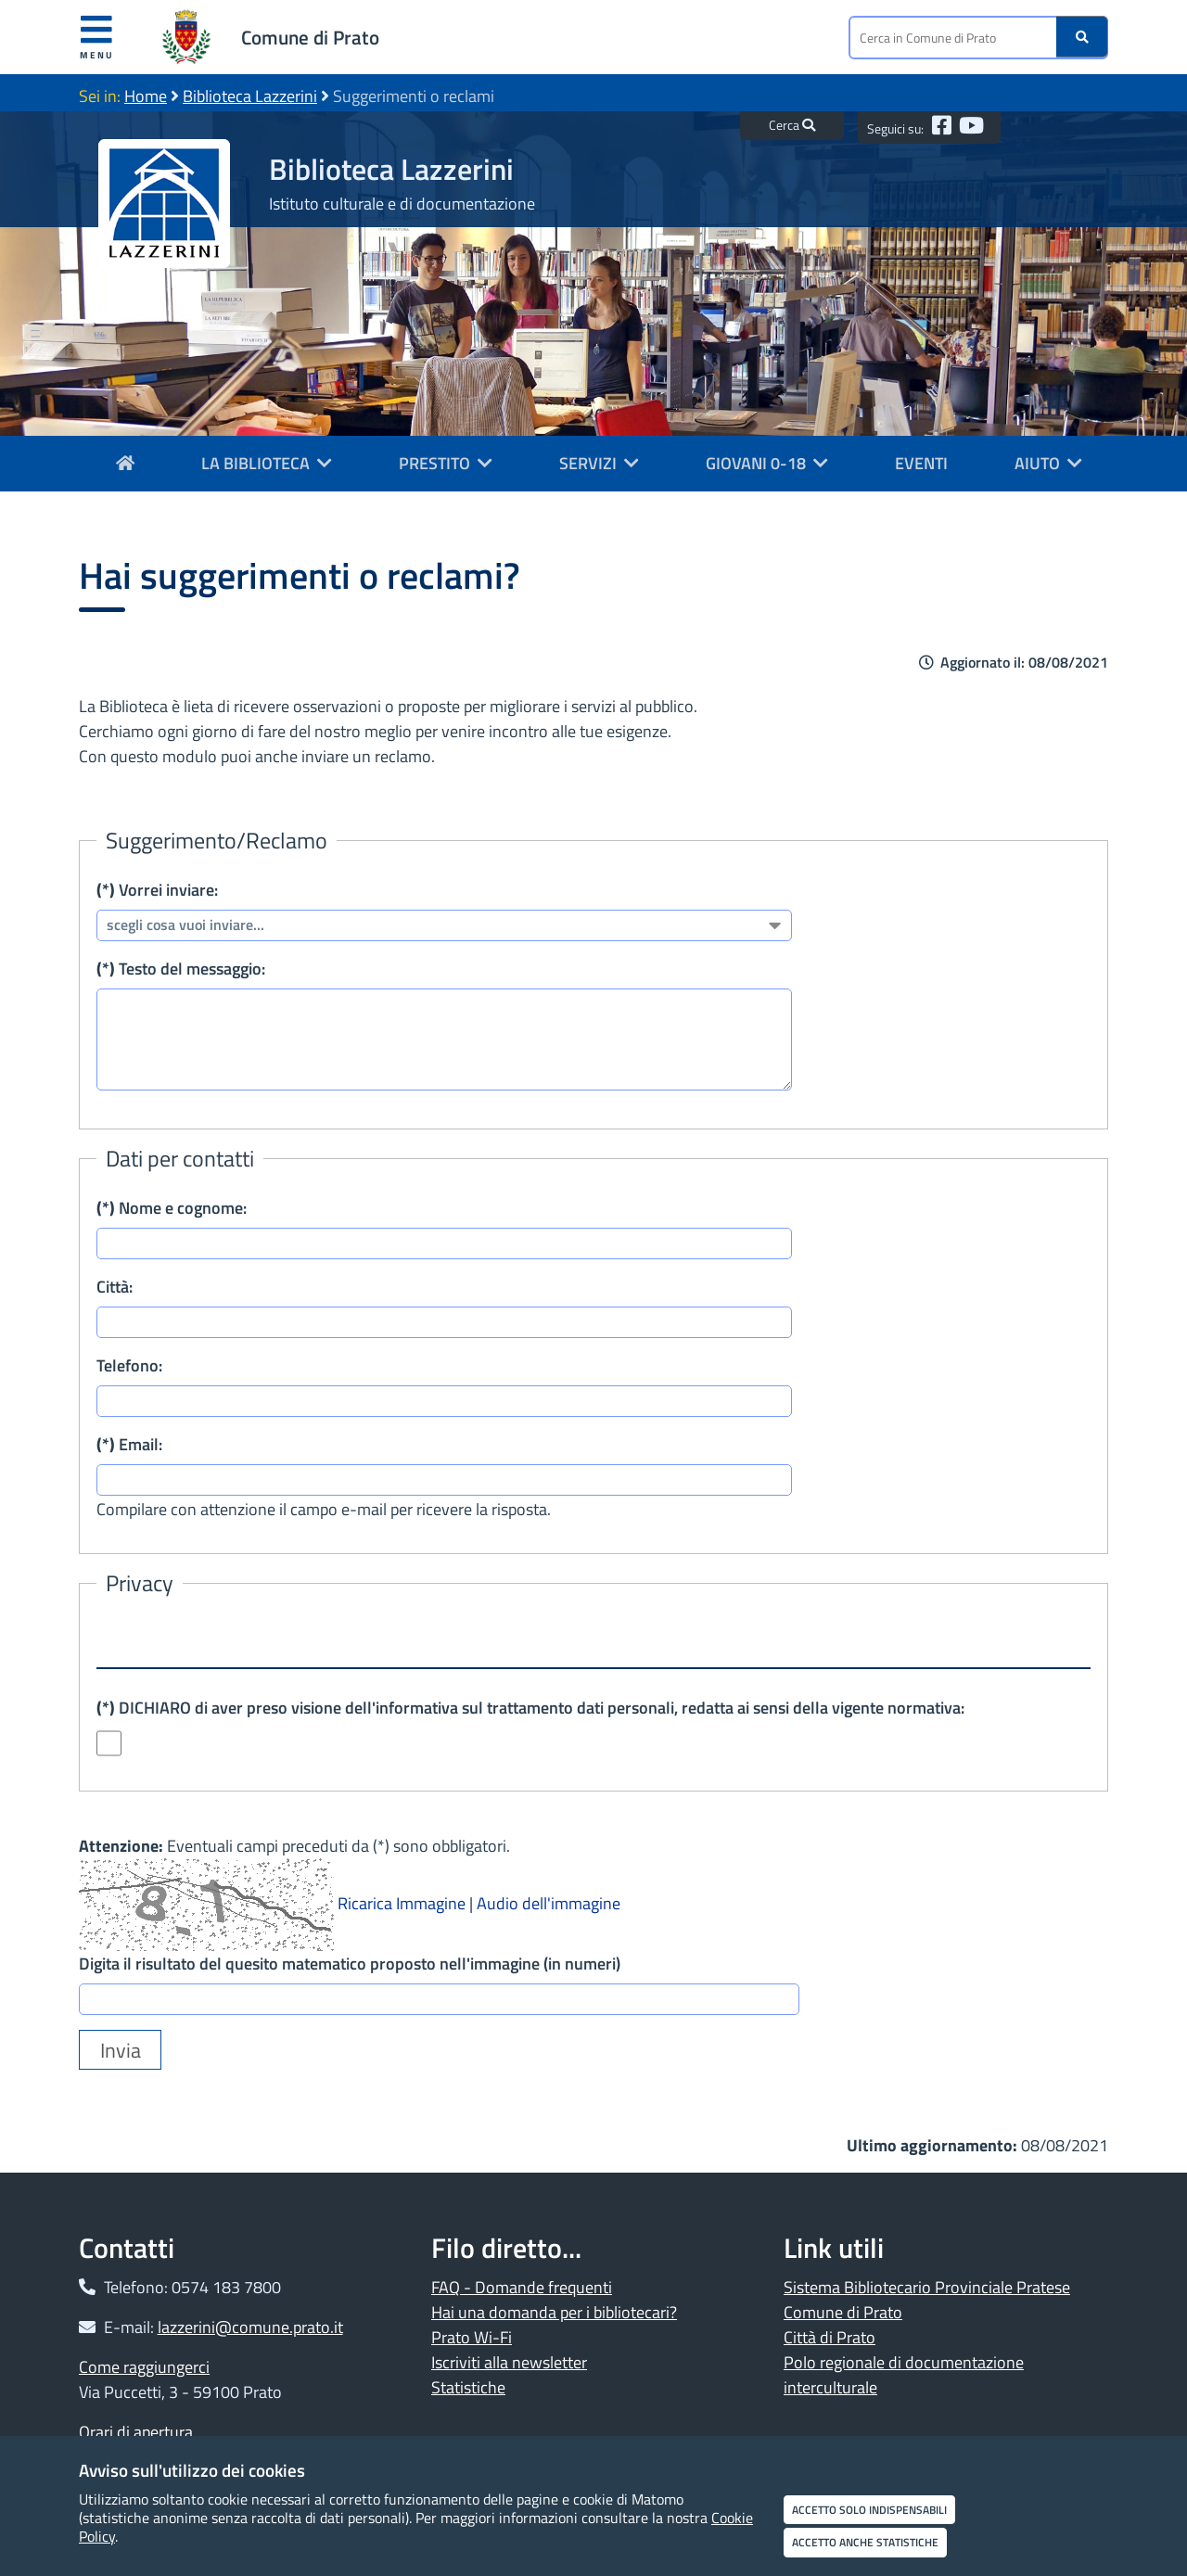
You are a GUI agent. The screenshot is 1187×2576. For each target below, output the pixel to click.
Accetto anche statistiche (865, 2542)
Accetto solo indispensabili (869, 2510)
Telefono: (129, 1365)
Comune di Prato (310, 37)
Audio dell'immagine (548, 1903)
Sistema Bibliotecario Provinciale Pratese (927, 2287)
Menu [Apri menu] (97, 36)
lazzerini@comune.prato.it (250, 2327)
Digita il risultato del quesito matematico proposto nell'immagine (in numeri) (349, 1963)
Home (145, 95)
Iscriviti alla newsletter (509, 2362)
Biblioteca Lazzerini (250, 95)
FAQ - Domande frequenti (521, 2287)
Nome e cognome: (171, 1207)
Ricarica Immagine (402, 1903)
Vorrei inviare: (157, 889)
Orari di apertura (136, 2431)
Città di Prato (829, 2337)
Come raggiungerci (144, 2366)
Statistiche (468, 2387)
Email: (129, 1444)
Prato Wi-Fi (471, 2337)
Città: (114, 1286)
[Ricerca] (1082, 36)
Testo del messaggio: (180, 968)
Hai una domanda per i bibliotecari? (554, 2312)
